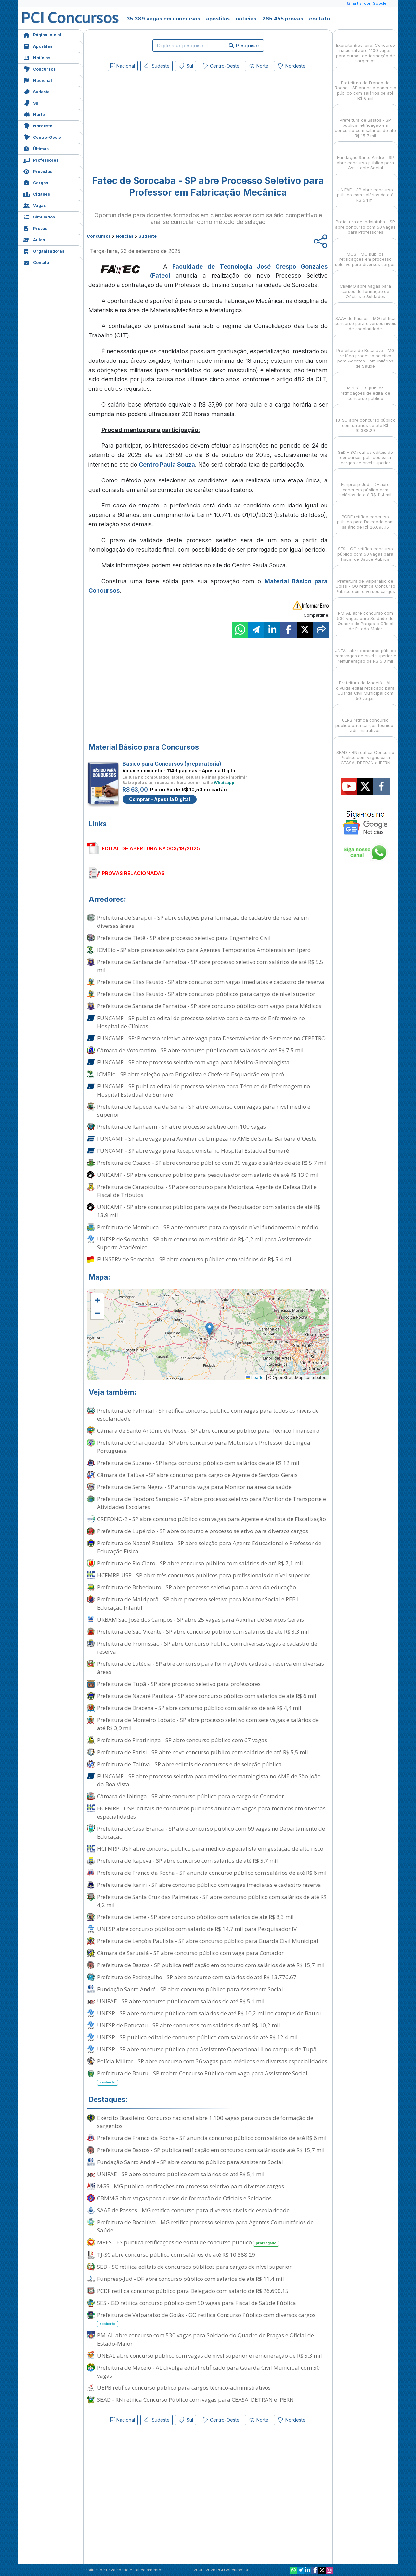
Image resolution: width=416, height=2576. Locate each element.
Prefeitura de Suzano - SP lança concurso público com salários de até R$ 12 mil (198, 1462)
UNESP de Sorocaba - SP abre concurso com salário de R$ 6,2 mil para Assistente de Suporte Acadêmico (204, 1243)
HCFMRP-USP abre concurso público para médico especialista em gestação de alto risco (210, 1848)
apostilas (218, 18)
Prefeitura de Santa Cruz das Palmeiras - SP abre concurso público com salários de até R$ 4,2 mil (212, 1901)
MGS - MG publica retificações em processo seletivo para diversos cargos (190, 2186)
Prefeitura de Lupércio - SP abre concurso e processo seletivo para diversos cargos (202, 1531)
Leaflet (255, 1377)
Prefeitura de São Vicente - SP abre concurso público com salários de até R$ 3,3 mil (203, 1631)
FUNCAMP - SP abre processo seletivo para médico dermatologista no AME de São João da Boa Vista (209, 1780)
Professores (40, 159)
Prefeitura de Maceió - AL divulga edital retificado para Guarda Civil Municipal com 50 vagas (208, 2371)
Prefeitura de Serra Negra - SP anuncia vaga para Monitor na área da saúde (194, 1487)
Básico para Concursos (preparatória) (172, 763)
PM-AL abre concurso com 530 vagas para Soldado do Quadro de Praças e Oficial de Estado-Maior (205, 2339)
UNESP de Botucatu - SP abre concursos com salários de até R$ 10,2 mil (188, 2025)
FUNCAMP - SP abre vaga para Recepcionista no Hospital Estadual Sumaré (193, 1150)
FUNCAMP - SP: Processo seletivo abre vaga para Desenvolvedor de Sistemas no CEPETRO (211, 1038)
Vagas (34, 205)
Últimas (36, 148)
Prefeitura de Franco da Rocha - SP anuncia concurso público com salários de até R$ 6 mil (212, 1872)
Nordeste (37, 125)
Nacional (37, 80)
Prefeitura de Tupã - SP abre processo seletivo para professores (179, 1684)
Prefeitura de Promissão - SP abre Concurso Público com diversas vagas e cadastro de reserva (207, 1647)
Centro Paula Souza (167, 464)
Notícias (36, 57)
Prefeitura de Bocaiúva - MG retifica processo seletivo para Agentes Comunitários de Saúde (205, 2226)
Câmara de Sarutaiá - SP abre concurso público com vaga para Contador (190, 1953)
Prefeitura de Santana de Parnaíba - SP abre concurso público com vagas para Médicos (209, 1006)
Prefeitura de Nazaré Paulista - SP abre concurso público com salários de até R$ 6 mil (206, 1696)
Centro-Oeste (42, 137)
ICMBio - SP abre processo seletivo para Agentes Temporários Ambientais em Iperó (204, 949)
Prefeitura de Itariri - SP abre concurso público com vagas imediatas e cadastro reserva (209, 1884)
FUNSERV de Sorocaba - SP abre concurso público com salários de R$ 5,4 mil (195, 1259)
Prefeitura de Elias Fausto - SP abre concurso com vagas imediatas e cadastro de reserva (210, 982)
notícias (246, 18)
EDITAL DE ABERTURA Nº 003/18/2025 (151, 848)
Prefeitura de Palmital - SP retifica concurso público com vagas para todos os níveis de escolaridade (208, 1414)
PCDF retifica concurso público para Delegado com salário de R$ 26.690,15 (193, 2290)
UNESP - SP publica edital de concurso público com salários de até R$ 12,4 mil (197, 2037)
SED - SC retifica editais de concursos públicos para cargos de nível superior (194, 2266)
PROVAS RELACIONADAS (133, 873)
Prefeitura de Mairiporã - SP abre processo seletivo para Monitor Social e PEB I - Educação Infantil (199, 1603)
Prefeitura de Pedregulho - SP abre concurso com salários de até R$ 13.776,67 (196, 1977)
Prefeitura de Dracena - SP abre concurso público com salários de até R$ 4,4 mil (199, 1708)
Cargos (35, 182)
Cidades (36, 194)
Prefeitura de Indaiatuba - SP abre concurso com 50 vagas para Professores (365, 221)
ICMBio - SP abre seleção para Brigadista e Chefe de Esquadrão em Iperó (190, 1074)
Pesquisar (244, 45)
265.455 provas (282, 18)
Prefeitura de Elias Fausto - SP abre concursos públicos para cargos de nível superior (206, 994)
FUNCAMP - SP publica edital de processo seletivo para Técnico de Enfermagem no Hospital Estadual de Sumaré (203, 1090)
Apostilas (37, 46)
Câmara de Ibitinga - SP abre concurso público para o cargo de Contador (190, 1796)
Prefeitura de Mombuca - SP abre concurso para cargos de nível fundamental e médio (207, 1227)
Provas (35, 228)
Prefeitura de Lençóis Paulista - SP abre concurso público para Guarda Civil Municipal (207, 1941)
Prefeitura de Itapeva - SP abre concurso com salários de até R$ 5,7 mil (187, 1860)
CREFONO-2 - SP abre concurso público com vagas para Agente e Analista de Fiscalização (211, 1519)
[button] (97, 1299)
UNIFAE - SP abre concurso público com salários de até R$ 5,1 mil (181, 2001)
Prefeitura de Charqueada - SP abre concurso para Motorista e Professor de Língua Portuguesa (203, 1446)
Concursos (39, 68)
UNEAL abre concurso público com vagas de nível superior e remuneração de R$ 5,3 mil (209, 2355)
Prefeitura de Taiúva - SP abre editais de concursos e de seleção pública (189, 1764)
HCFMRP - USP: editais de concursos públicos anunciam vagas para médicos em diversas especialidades (211, 1812)
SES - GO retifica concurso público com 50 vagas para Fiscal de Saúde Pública (196, 2303)
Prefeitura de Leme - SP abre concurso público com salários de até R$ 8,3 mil (195, 1917)
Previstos (37, 171)
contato (319, 18)
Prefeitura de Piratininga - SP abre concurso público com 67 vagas (182, 1740)
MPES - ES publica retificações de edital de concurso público (188, 2243)
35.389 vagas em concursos (163, 18)
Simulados (39, 216)
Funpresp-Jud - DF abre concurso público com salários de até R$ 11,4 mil (190, 2278)
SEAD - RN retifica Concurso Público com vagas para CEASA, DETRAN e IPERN (195, 2399)
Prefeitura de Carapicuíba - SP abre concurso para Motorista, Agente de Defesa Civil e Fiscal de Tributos (207, 1191)
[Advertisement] (155, 121)
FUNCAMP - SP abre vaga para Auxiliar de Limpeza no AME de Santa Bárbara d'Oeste (207, 1138)
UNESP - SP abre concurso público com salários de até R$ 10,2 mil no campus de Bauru (209, 2013)
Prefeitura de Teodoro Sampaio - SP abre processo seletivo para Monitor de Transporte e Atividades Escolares (211, 1503)
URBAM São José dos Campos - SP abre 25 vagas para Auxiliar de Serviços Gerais (200, 1619)
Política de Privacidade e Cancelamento (123, 2570)
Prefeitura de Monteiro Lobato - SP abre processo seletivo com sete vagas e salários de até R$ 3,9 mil (208, 1724)
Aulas (34, 239)
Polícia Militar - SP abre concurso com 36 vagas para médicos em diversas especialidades (212, 2061)
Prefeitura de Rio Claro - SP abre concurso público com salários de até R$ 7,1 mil (200, 1563)
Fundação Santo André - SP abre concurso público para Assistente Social (190, 1989)
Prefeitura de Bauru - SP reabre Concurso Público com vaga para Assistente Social (202, 2078)
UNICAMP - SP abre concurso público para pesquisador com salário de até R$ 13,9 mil (207, 1174)
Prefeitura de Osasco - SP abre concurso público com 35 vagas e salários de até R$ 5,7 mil (212, 1162)
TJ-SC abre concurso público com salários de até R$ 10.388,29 (176, 2254)
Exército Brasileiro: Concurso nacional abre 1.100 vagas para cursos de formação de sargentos (205, 2122)
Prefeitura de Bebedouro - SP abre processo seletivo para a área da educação (196, 1587)
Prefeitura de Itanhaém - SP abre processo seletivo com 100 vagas (181, 1126)
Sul (31, 103)
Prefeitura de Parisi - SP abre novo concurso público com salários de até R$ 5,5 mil (202, 1752)
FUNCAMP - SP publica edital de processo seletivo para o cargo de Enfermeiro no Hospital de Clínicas (201, 1022)
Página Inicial (42, 34)
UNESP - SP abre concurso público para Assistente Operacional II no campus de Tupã (207, 2049)
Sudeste (36, 91)
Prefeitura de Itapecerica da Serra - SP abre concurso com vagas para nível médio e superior (203, 1110)
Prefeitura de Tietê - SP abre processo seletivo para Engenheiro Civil (184, 937)
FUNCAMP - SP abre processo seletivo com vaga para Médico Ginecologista (193, 1062)
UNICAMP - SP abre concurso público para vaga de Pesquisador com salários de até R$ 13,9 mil (208, 1211)
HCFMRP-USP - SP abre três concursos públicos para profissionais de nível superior (203, 1575)
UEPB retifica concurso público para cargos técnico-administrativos (184, 2387)
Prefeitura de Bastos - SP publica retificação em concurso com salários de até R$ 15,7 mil (211, 1965)
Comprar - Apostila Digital (159, 799)
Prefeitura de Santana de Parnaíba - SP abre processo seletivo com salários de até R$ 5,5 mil (210, 966)
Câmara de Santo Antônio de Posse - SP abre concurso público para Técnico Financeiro (208, 1430)
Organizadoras (43, 250)
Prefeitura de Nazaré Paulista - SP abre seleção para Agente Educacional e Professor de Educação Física (209, 1547)
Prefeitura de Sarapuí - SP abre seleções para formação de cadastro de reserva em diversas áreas (203, 921)
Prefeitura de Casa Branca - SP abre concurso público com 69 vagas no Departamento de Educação (211, 1832)
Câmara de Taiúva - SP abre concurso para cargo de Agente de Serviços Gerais (197, 1475)
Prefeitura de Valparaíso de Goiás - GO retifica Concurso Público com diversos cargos (206, 2319)
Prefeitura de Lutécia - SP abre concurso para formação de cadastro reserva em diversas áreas (210, 1668)
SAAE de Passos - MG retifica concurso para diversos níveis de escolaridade (193, 2210)
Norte (34, 114)
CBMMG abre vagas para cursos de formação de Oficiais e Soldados (184, 2198)
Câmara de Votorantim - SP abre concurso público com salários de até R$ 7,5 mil (200, 1050)
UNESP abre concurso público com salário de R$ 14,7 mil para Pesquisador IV (197, 1929)
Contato (36, 262)
